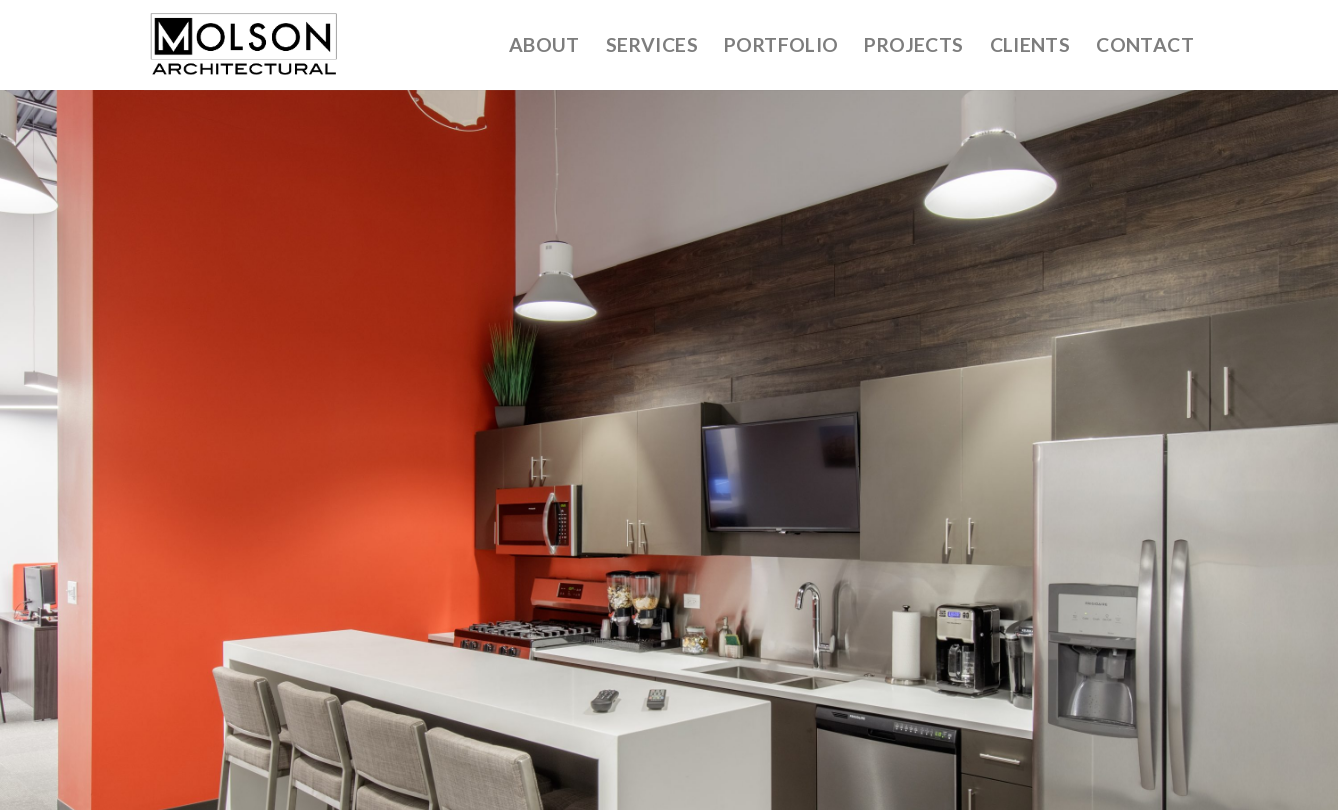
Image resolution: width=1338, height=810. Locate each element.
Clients (1030, 44)
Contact (1145, 44)
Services (652, 44)
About (544, 44)
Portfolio (781, 44)
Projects (913, 44)
